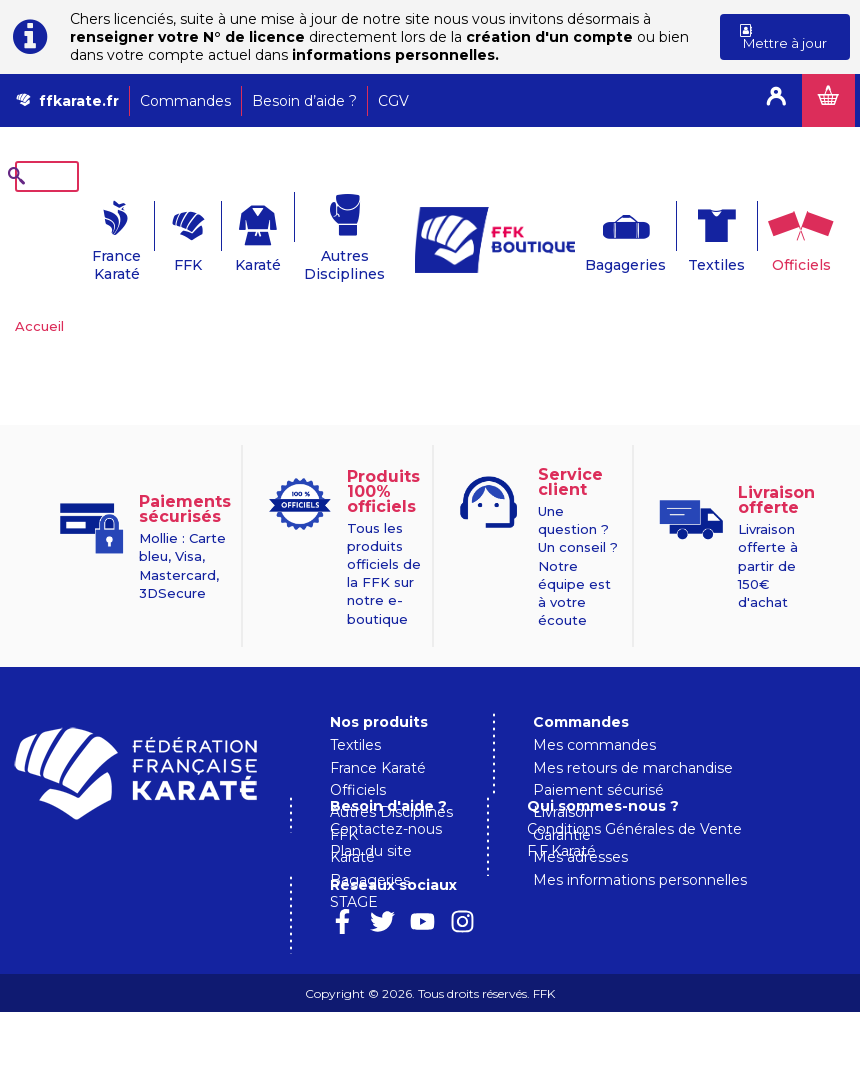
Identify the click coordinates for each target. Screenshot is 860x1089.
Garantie (562, 804)
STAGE (354, 871)
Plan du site (574, 927)
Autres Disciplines (331, 234)
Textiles (708, 234)
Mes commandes (594, 714)
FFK (148, 234)
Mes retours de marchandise (633, 737)
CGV (393, 101)
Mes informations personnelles (640, 849)
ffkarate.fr (79, 101)
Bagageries (612, 234)
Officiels (799, 234)
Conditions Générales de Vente (437, 984)
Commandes (185, 101)
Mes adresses (580, 826)
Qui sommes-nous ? (406, 961)
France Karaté (59, 234)
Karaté (237, 234)
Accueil (39, 295)
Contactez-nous (589, 905)
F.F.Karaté (364, 1006)
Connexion (775, 100)
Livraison (563, 781)
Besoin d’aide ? (304, 101)
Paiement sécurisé (598, 759)
